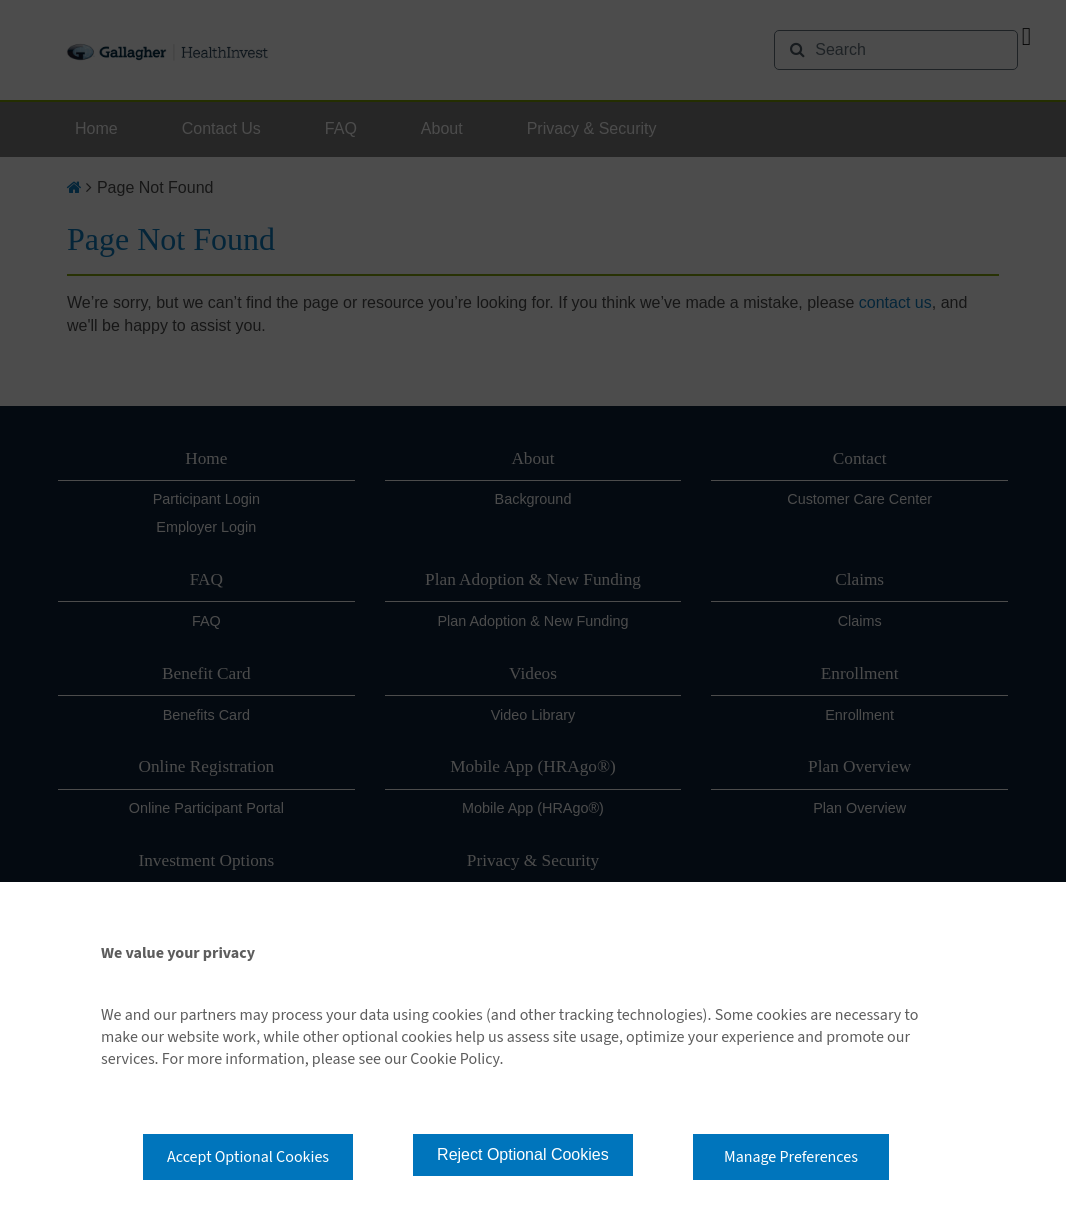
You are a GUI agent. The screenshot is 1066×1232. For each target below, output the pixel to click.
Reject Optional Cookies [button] (523, 1154)
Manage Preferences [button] (791, 1157)
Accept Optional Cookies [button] (248, 1157)
